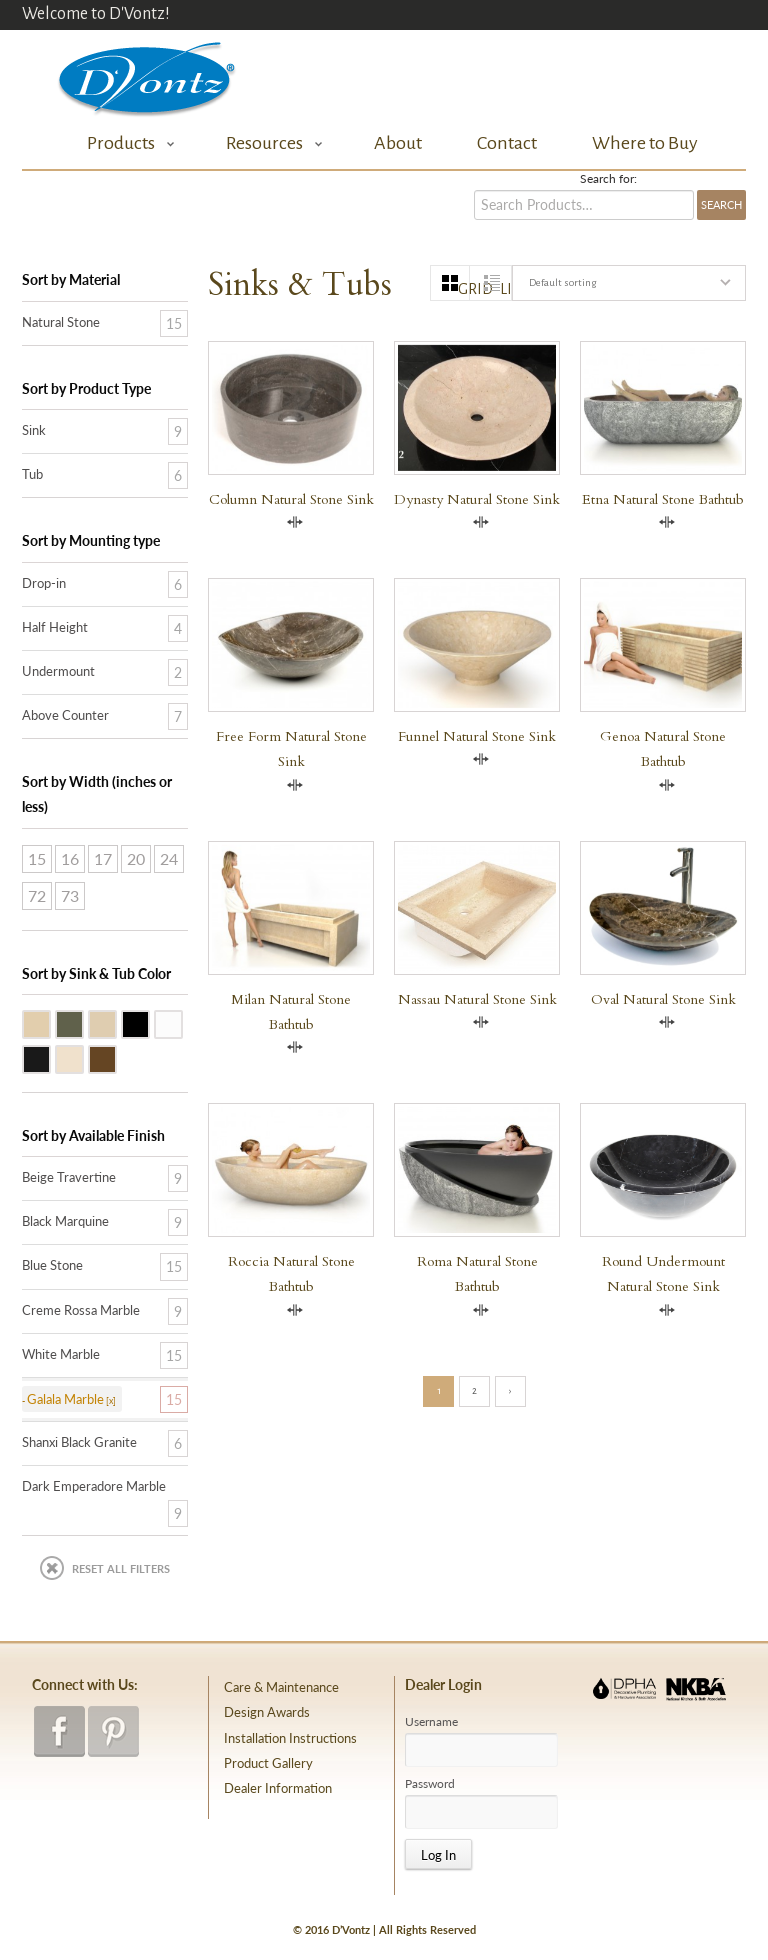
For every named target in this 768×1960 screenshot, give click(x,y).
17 (103, 858)
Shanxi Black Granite (149, 1023)
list (505, 289)
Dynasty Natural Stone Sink (477, 499)
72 (37, 895)
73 (70, 895)
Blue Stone (83, 1023)
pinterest (113, 1731)
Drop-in (44, 583)
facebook (59, 1731)
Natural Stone (61, 322)
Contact (507, 143)
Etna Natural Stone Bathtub (663, 499)
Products (125, 143)
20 (136, 858)
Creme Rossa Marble (83, 1058)
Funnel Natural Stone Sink (477, 736)
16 (70, 858)
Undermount (58, 671)
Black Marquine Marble (50, 1058)
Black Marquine (65, 1221)
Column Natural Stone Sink (291, 499)
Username (431, 1722)
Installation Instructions (290, 1738)
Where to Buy (645, 143)
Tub (32, 474)
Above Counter (65, 715)
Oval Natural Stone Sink (663, 999)
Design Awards (267, 1712)
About (398, 143)
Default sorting (562, 282)
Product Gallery (268, 1763)
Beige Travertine (50, 1023)
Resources (269, 143)
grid (464, 289)
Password (430, 1784)
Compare (295, 522)
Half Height (55, 627)
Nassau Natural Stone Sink (477, 999)
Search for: (608, 179)
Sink (34, 430)
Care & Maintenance (281, 1687)
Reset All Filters (121, 1568)
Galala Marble (116, 1023)
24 (169, 858)
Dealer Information (278, 1788)
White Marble (182, 1023)
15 (37, 858)
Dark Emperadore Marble (116, 1058)
